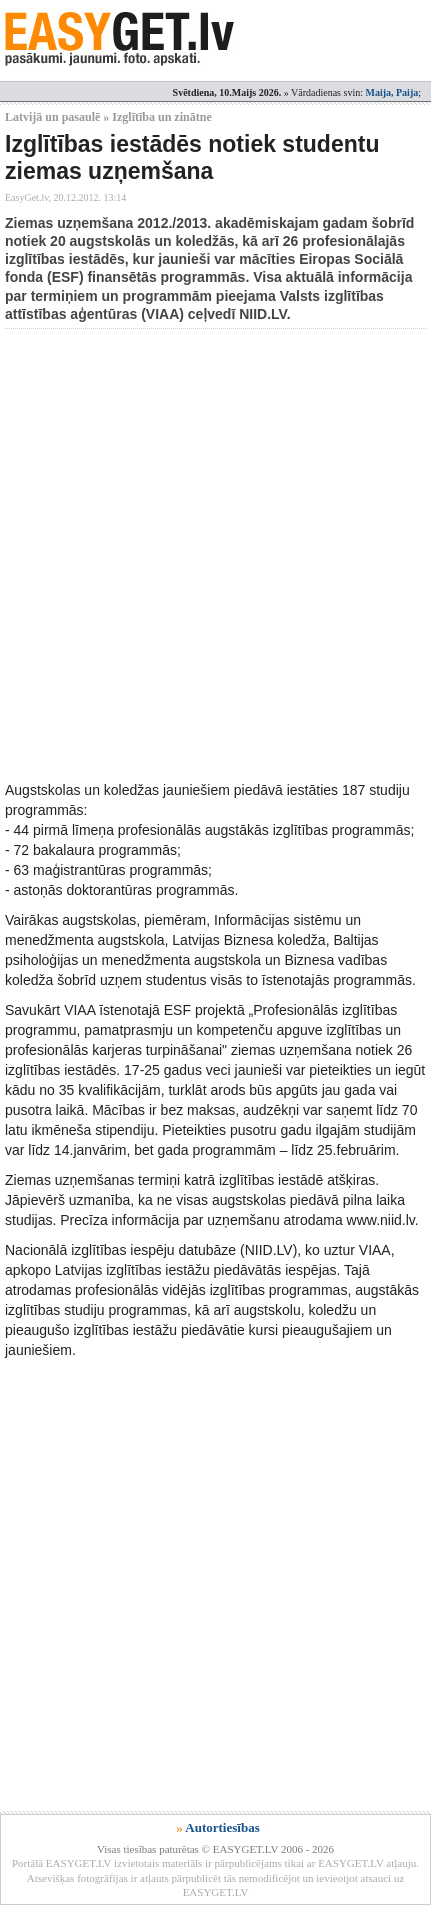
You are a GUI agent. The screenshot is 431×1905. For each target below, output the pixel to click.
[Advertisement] (215, 554)
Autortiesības (222, 1827)
